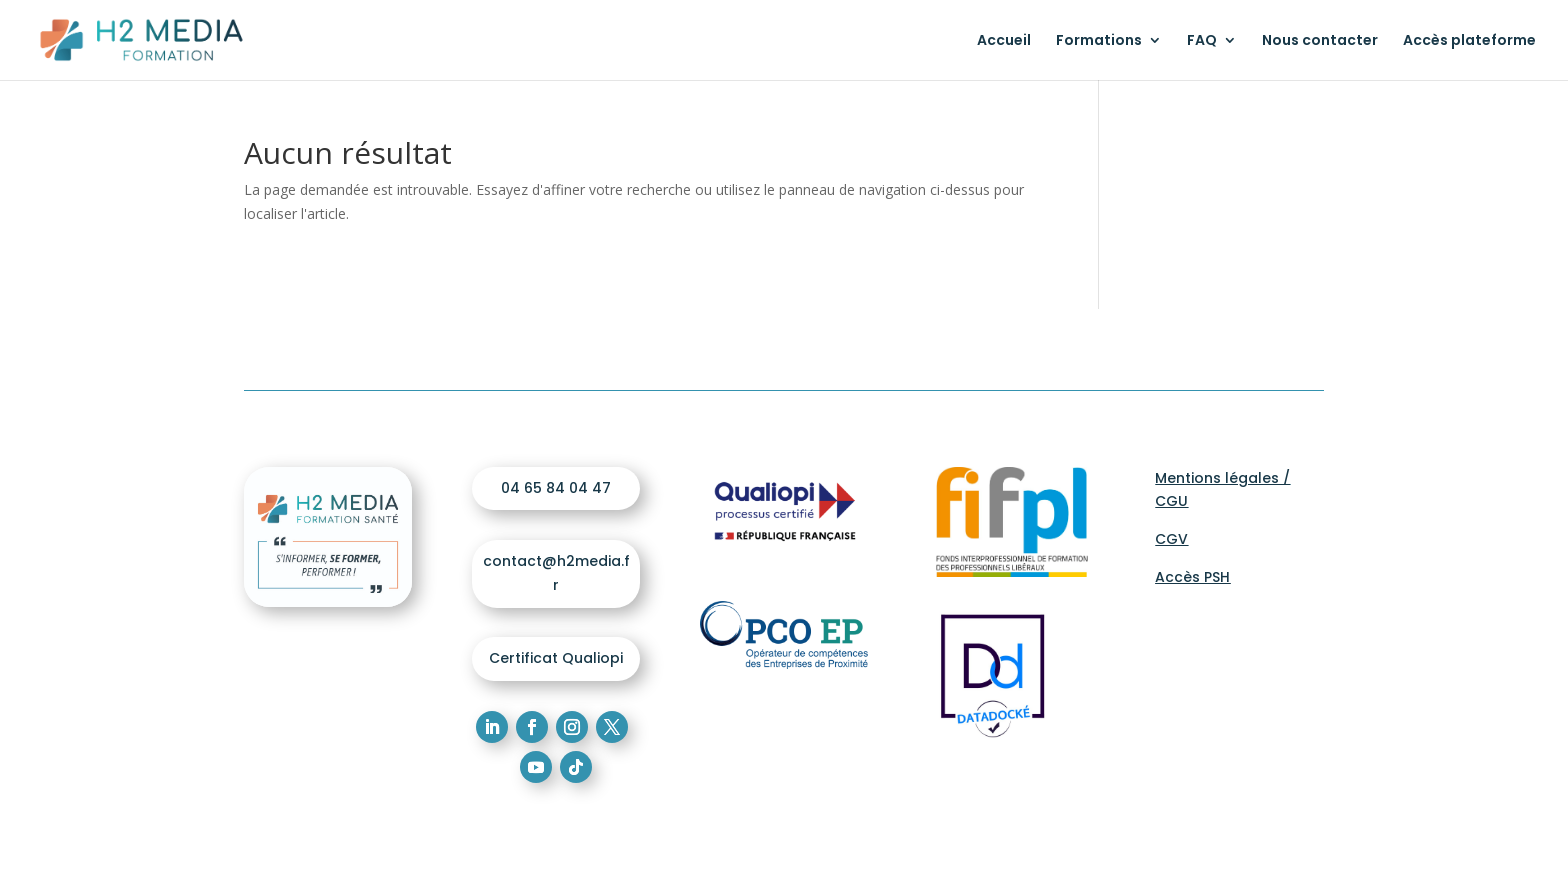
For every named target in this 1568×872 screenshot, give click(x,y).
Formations (1099, 41)
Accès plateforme (1469, 41)
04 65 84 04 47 (556, 488)
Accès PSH (1192, 577)
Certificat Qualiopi (556, 658)
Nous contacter (1320, 41)
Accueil (1004, 41)
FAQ (1202, 41)
